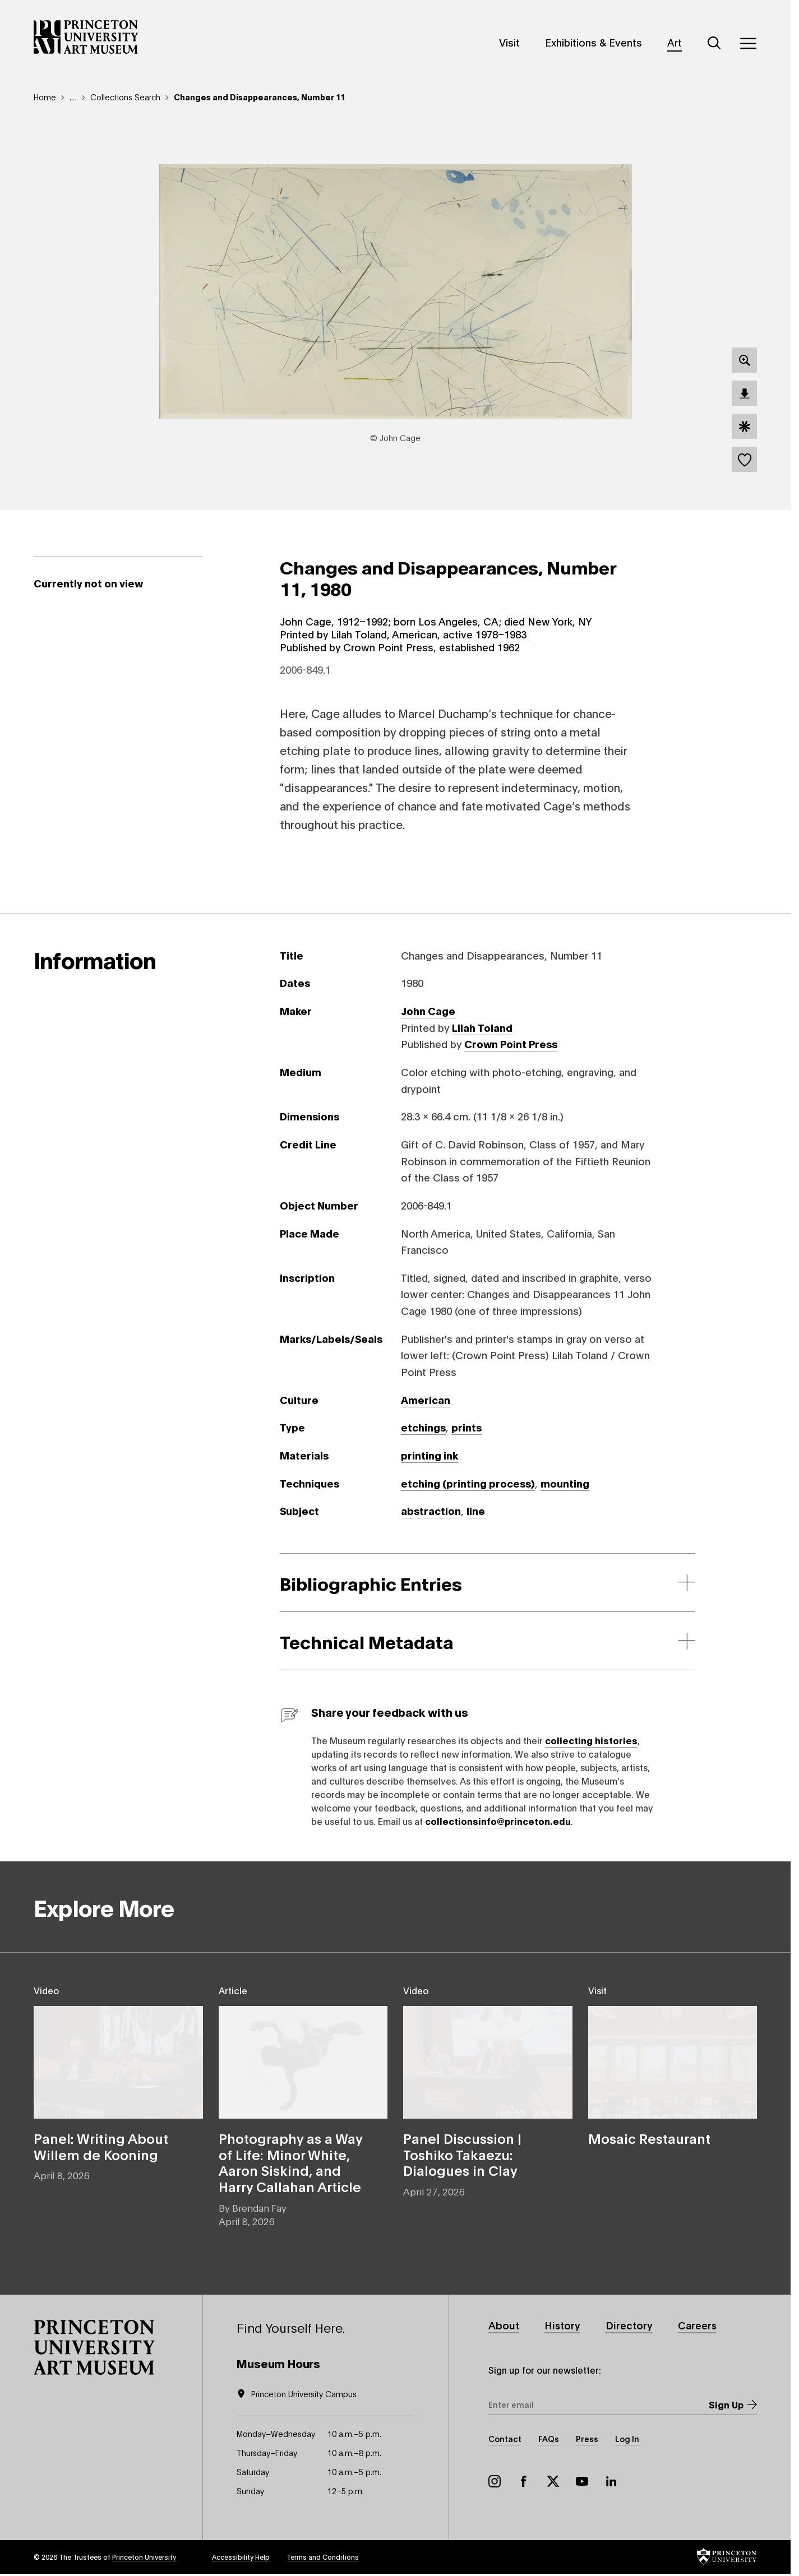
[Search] (714, 43)
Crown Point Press (510, 1043)
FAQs (548, 2438)
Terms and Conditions (323, 2556)
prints (466, 1427)
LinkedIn (611, 2481)
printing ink (429, 1455)
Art (674, 42)
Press (587, 2438)
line (476, 1510)
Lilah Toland (482, 1027)
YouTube (582, 2481)
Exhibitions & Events (593, 42)
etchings (423, 1427)
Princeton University (144, 2556)
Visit (509, 42)
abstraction (431, 1510)
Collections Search (125, 96)
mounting (565, 1483)
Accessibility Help (241, 2556)
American (425, 1399)
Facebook (524, 2481)
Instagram (494, 2481)
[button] (94, 2347)
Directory (629, 2325)
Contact (504, 2438)
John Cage (428, 1010)
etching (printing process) (468, 1483)
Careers (697, 2325)
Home (45, 96)
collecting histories (591, 1740)
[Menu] (748, 43)
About (503, 2325)
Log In (627, 2438)
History (562, 2325)
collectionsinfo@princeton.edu (498, 1821)
